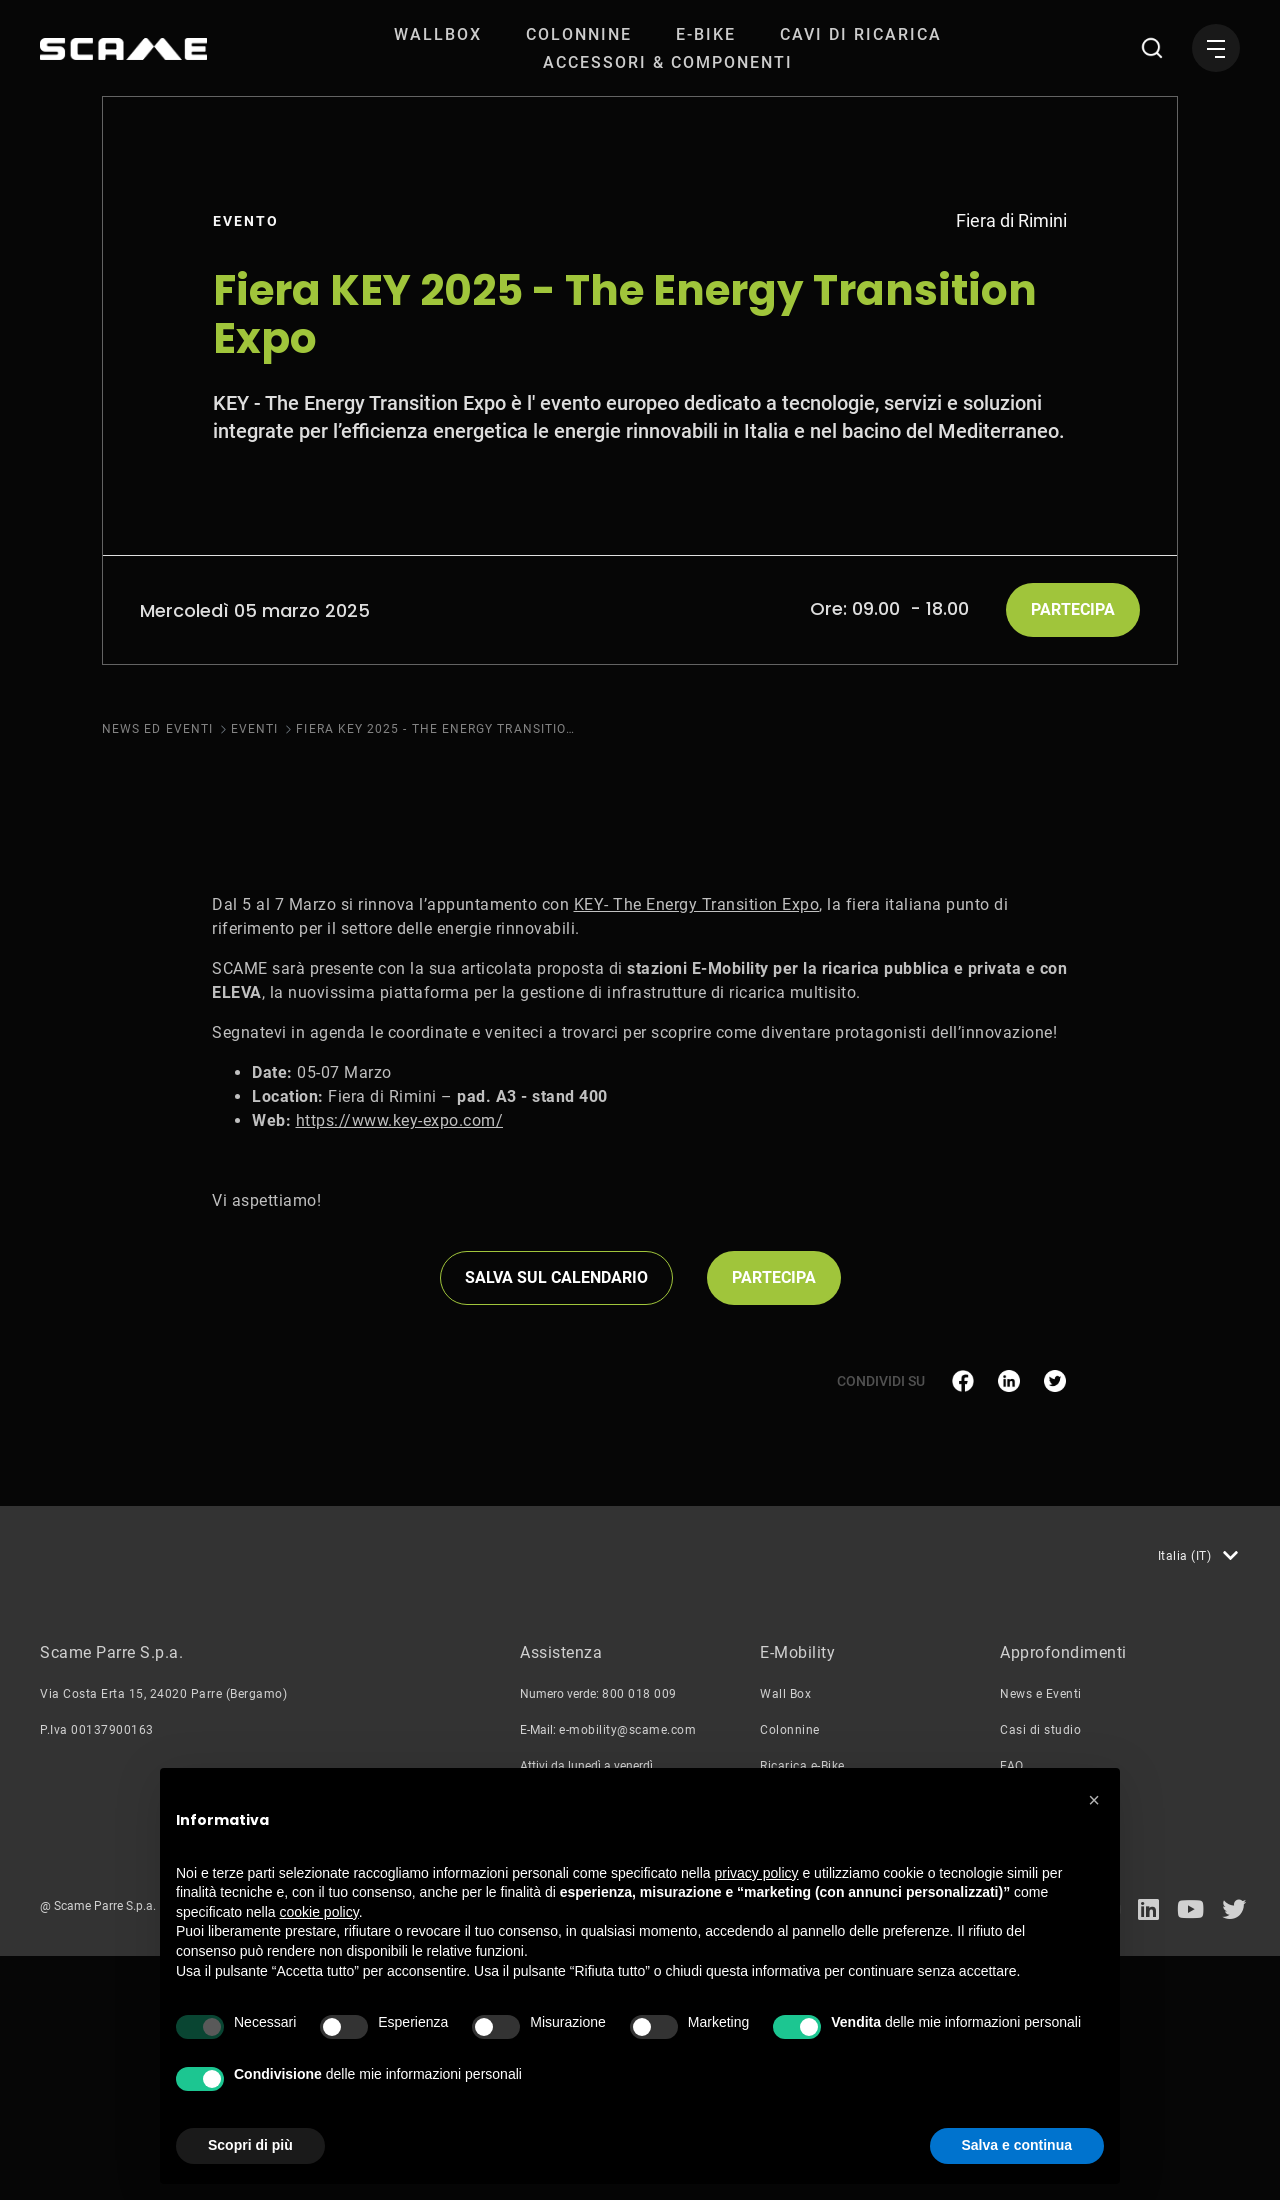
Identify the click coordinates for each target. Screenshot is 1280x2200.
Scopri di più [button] (250, 2145)
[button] (1094, 1800)
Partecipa (1073, 609)
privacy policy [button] (757, 1873)
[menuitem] (438, 34)
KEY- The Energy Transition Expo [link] (697, 1148)
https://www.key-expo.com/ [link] (400, 1364)
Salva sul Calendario (556, 1521)
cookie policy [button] (319, 1912)
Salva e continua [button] (1017, 2145)
